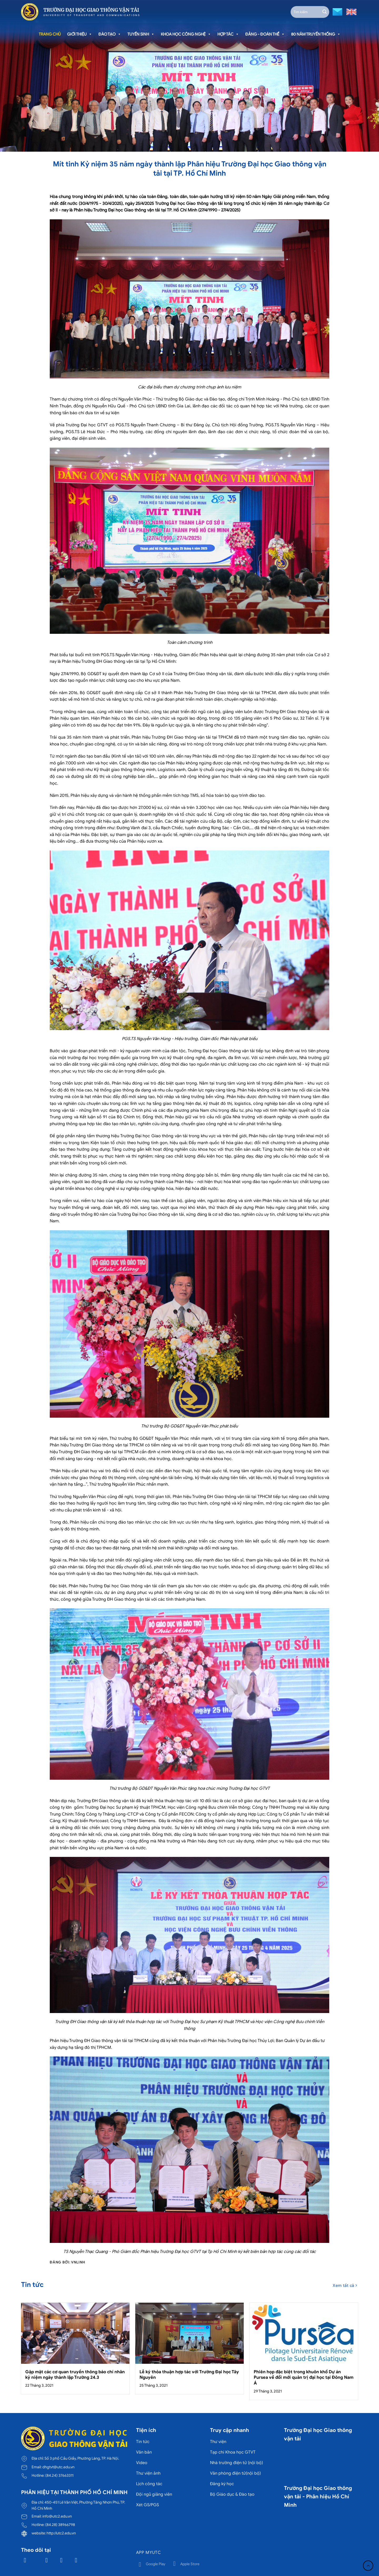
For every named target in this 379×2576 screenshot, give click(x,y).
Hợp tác (228, 34)
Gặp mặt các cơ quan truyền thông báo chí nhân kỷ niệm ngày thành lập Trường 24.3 (75, 2374)
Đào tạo (109, 34)
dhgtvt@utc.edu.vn (58, 2467)
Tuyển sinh (140, 34)
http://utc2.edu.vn (61, 2533)
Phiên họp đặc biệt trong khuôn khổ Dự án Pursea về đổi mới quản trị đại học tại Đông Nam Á (303, 2377)
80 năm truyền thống (316, 34)
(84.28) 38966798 (60, 2524)
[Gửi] (324, 11)
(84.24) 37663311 (59, 2475)
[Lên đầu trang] (368, 2565)
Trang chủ (50, 34)
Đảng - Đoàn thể (265, 34)
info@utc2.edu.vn (57, 2516)
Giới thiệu (79, 34)
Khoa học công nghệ (186, 34)
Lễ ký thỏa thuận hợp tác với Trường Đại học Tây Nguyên (189, 2374)
